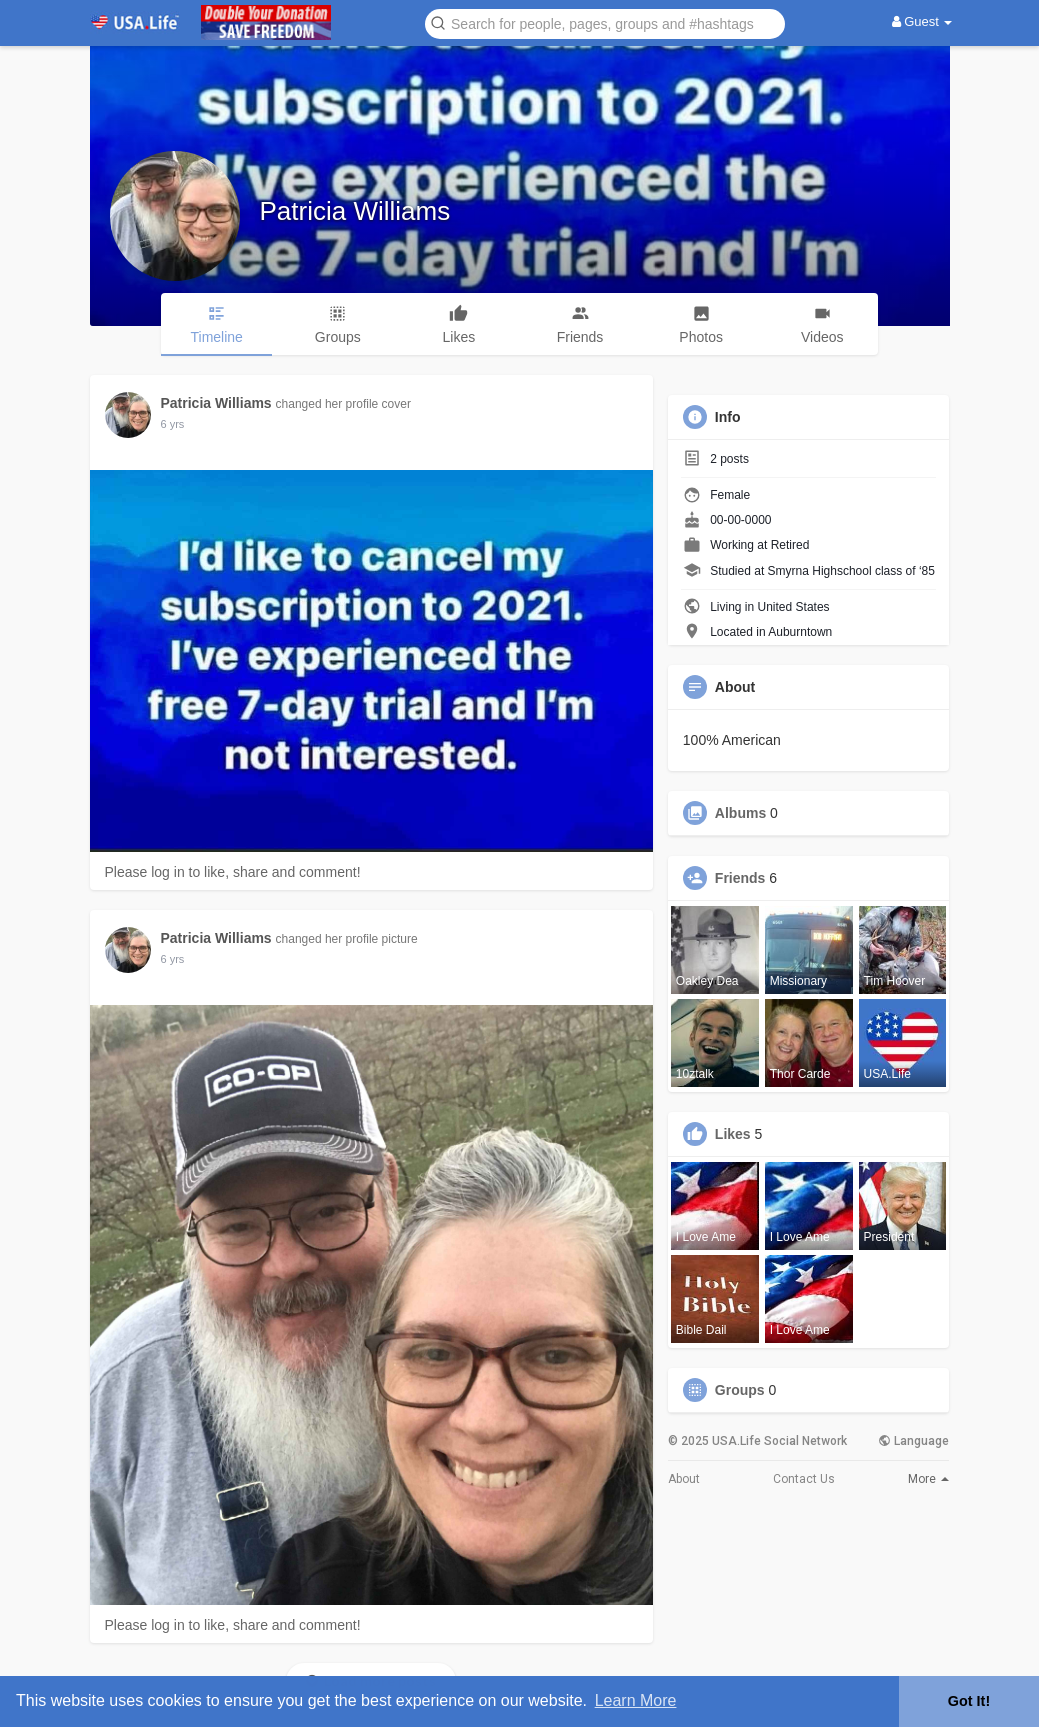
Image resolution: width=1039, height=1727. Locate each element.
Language (913, 1441)
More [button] (928, 1479)
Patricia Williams (355, 211)
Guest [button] (922, 21)
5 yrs (173, 424)
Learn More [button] (636, 1700)
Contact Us (804, 1479)
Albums (740, 813)
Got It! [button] (969, 1701)
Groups (740, 1390)
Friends (740, 878)
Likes (733, 1134)
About (684, 1479)
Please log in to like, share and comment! (233, 872)
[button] (605, 22)
